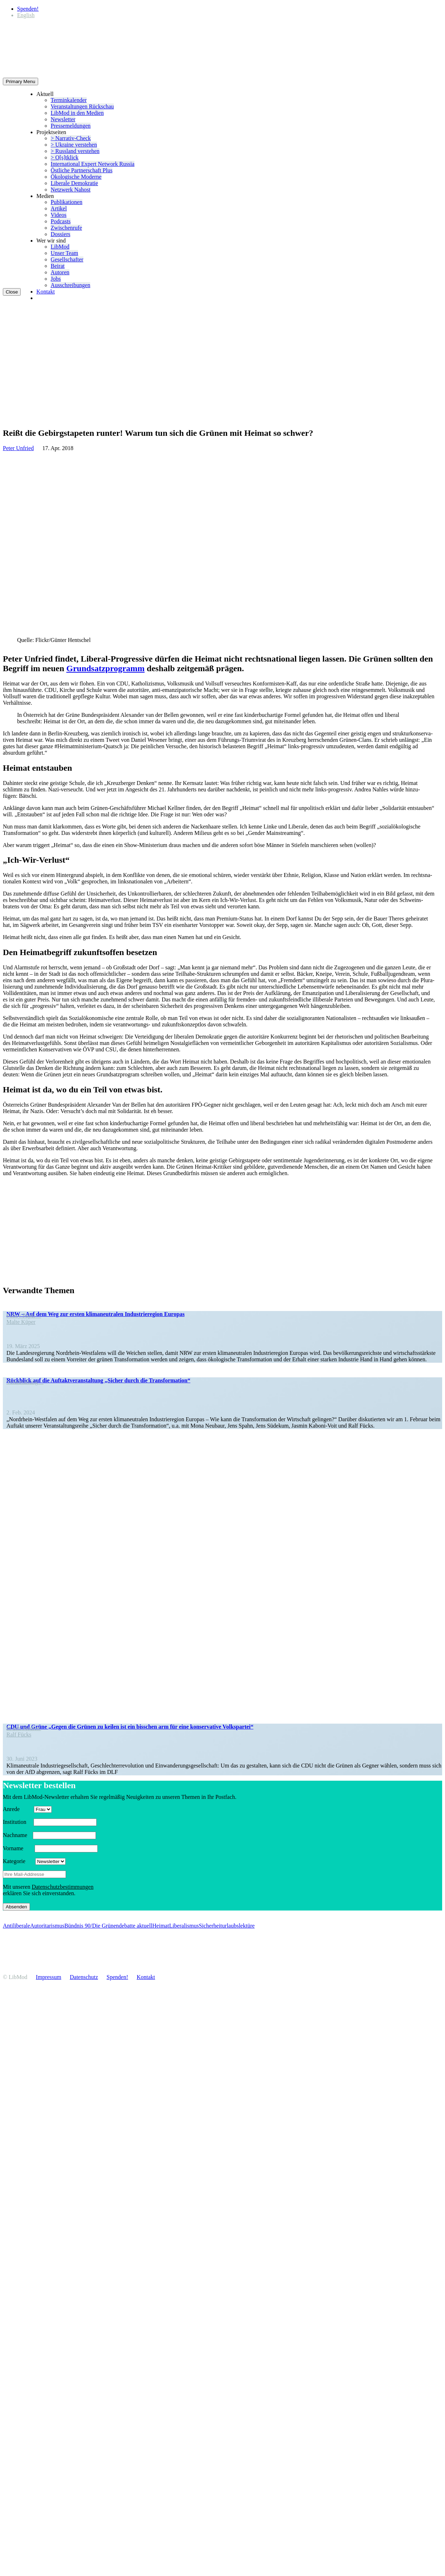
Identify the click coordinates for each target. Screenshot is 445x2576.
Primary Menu (20, 81)
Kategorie (18, 1861)
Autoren (60, 272)
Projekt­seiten (51, 132)
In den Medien (23, 1728)
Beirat (58, 266)
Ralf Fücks (18, 1734)
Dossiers (60, 234)
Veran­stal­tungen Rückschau (82, 106)
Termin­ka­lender (69, 100)
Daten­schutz (84, 1977)
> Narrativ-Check (71, 138)
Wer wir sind (51, 241)
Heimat (160, 1926)
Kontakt (45, 292)
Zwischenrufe (66, 228)
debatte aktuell (135, 1926)
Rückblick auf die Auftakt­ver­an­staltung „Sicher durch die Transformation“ (98, 1380)
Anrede (17, 1809)
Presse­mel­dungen (71, 126)
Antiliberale (16, 1926)
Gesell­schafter (67, 259)
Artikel (59, 208)
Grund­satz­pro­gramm (105, 668)
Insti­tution (17, 1822)
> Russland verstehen (75, 151)
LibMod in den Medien (77, 113)
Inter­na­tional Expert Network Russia (92, 164)
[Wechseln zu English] (26, 15)
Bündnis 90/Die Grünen (91, 1926)
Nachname (17, 1835)
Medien (45, 196)
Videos (58, 215)
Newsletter (63, 119)
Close (12, 292)
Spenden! (28, 9)
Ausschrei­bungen (70, 285)
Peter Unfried (18, 448)
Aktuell (44, 94)
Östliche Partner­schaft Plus (81, 170)
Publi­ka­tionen (66, 202)
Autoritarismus (47, 1926)
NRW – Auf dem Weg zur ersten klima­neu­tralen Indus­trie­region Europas (95, 1314)
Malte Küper (20, 1322)
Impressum (48, 1977)
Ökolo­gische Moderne (76, 177)
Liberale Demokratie (74, 183)
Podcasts (61, 221)
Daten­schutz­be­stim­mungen (62, 1887)
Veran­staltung (25, 1382)
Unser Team (64, 253)
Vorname (18, 1848)
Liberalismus (184, 1926)
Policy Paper (23, 1315)
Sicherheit (210, 1926)
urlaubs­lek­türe (238, 1926)
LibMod (60, 247)
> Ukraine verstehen (74, 145)
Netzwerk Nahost (71, 190)
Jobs (56, 279)
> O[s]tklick (64, 157)
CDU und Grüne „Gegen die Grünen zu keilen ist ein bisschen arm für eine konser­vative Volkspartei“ (130, 1727)
